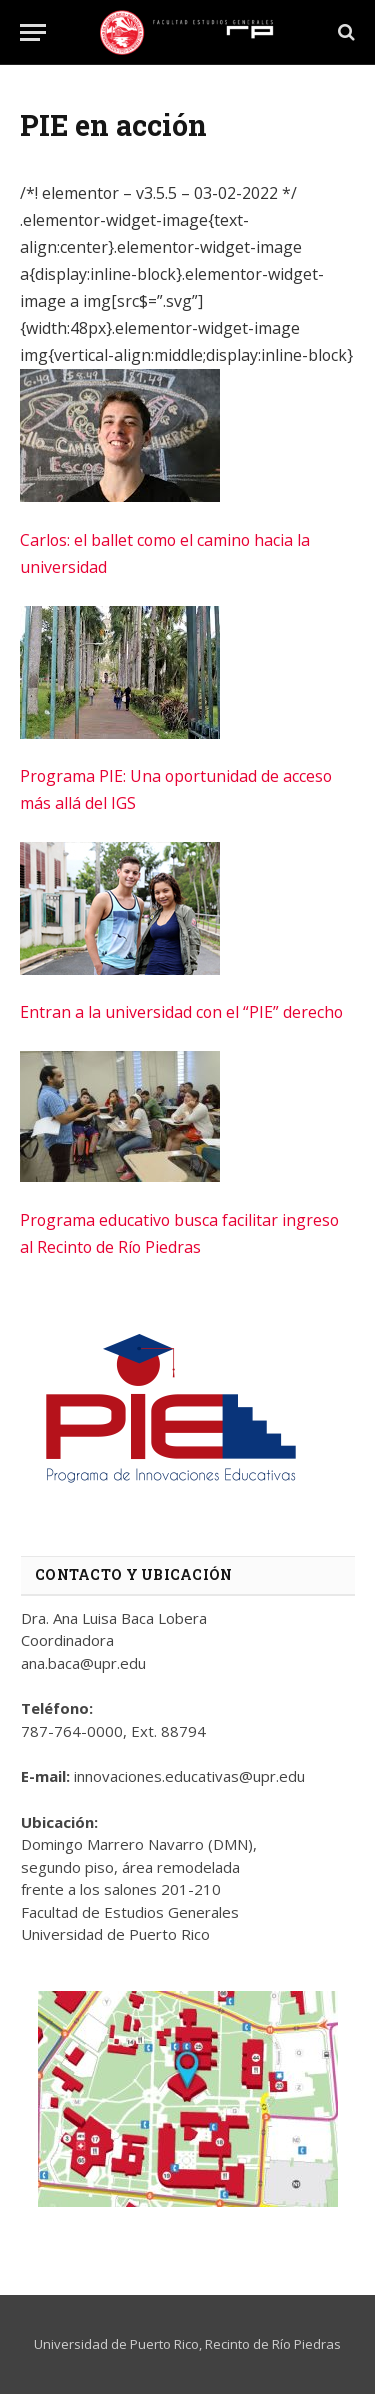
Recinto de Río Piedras (273, 2344)
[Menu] (33, 32)
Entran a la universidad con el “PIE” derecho (181, 1012)
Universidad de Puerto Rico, (118, 2344)
